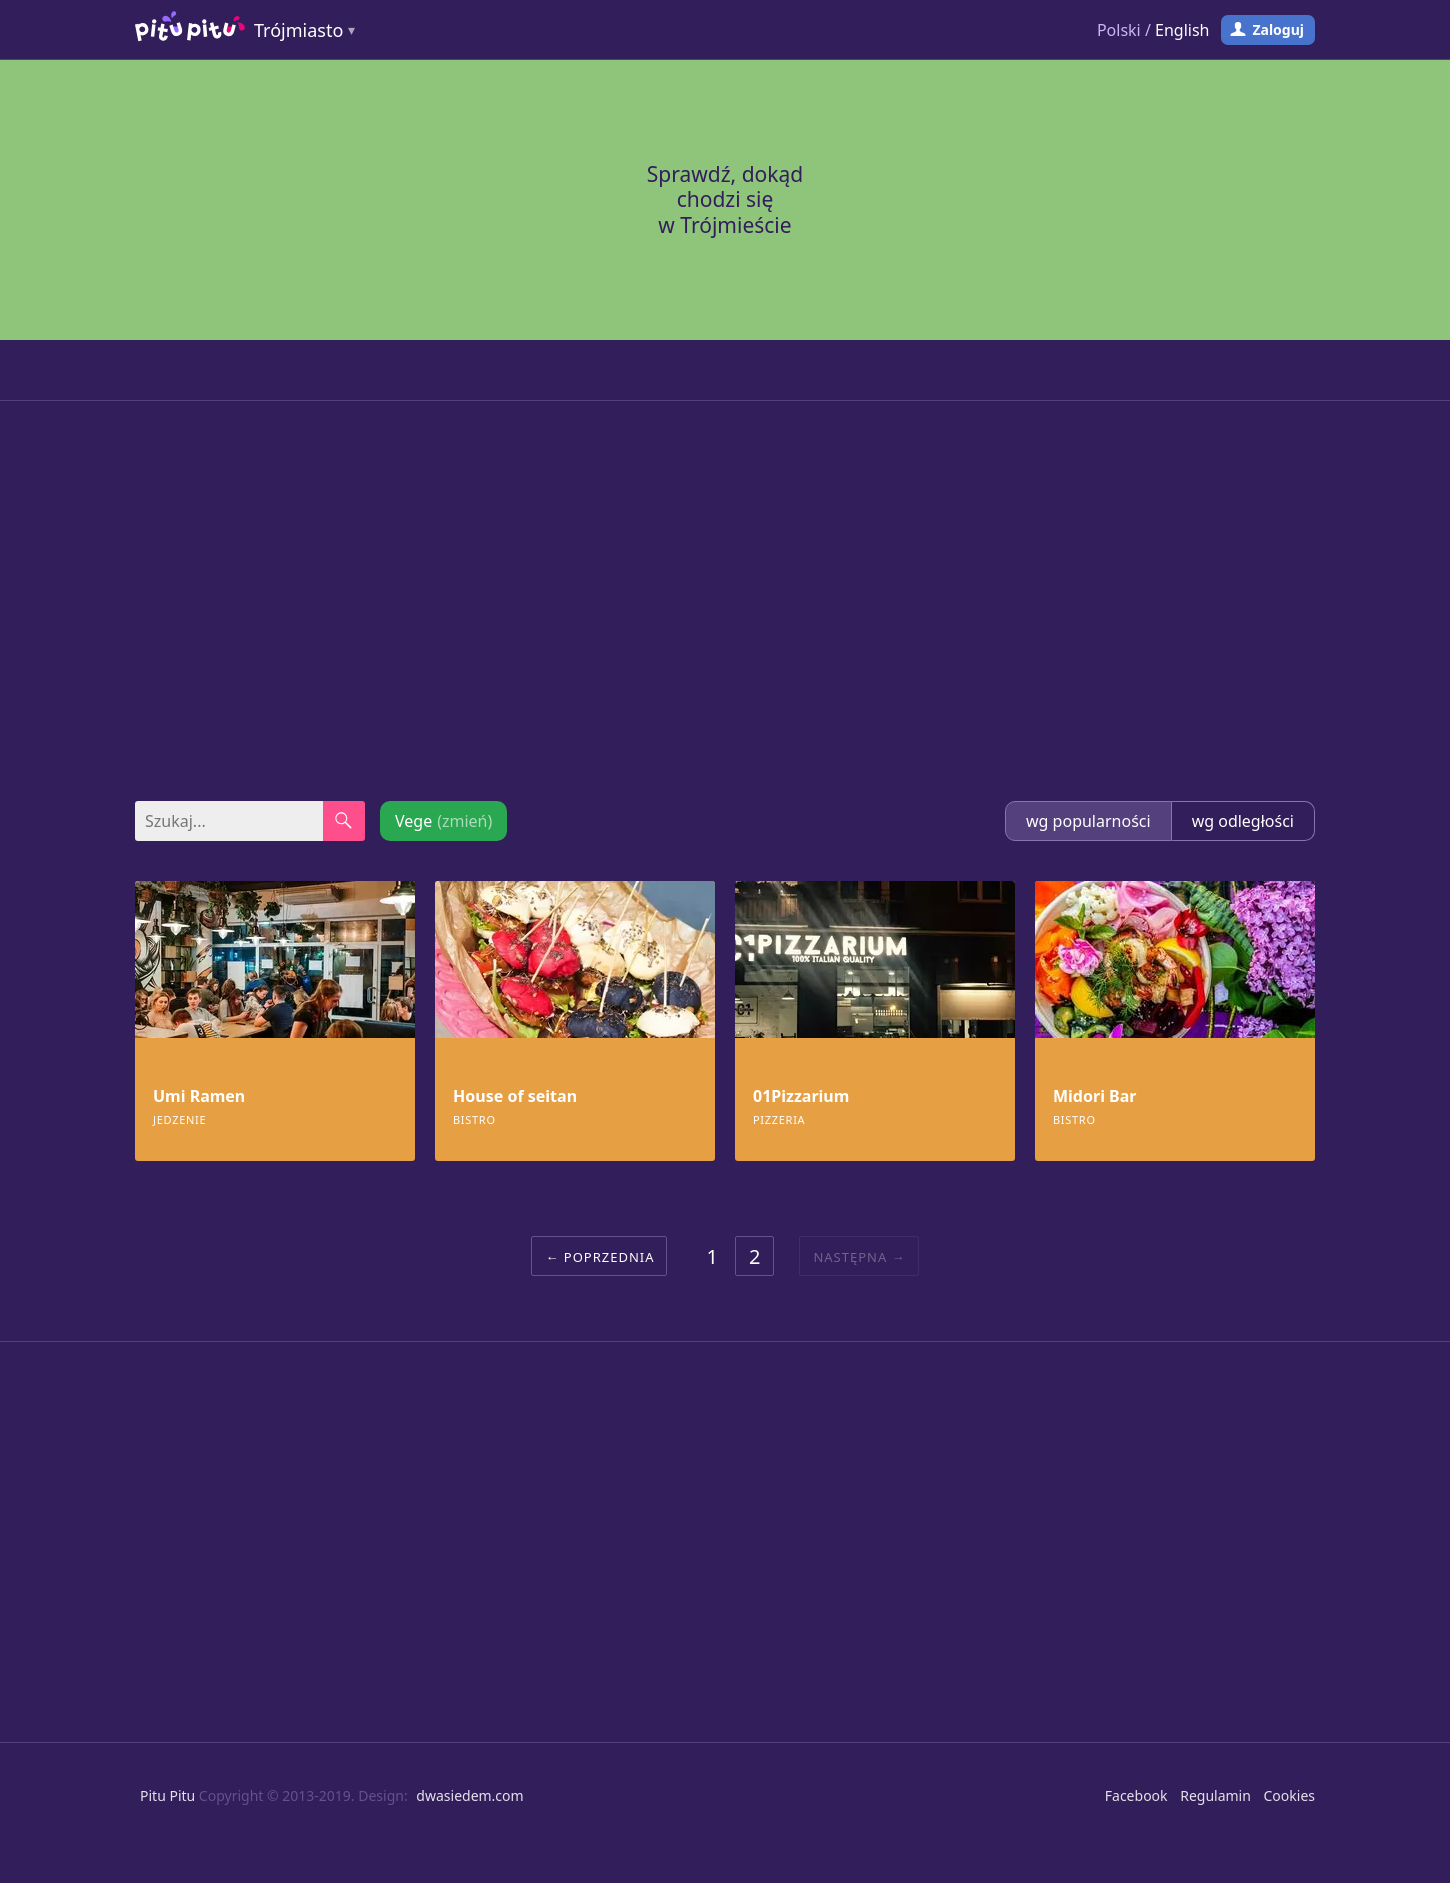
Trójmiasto (298, 30)
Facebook (1136, 1795)
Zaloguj (1278, 29)
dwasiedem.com (469, 1795)
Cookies (1289, 1795)
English (1182, 30)
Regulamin (1215, 1795)
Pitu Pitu (167, 1795)
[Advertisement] (725, 601)
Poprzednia (609, 1257)
